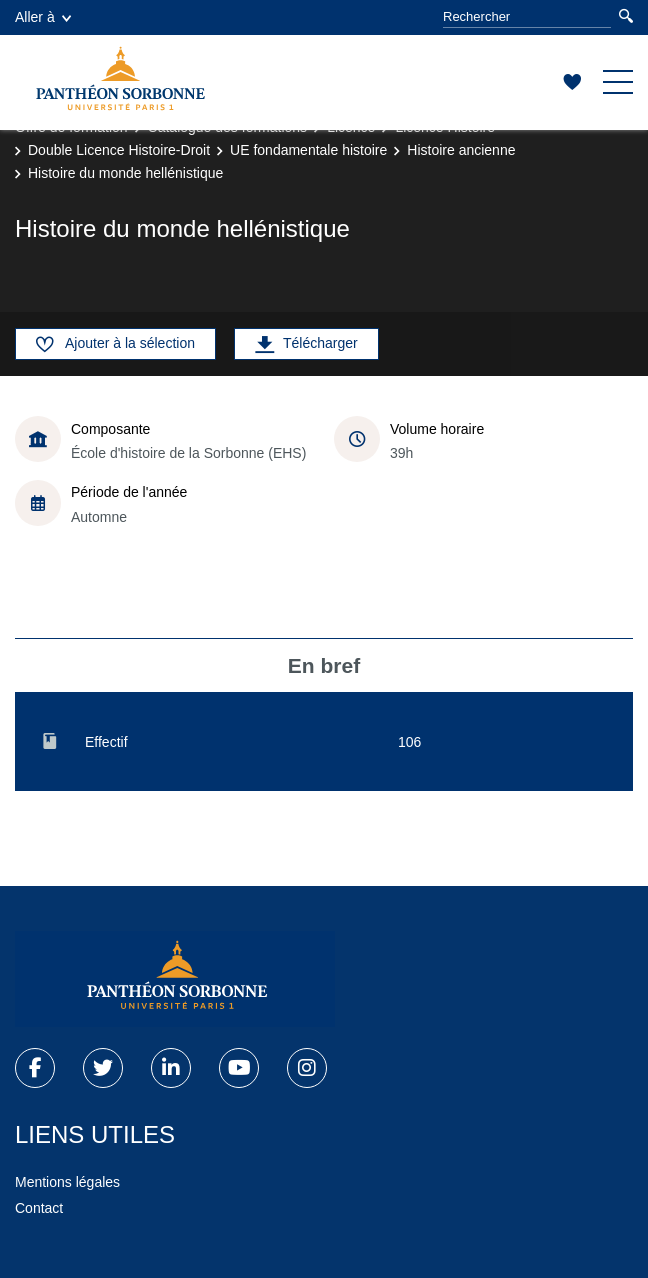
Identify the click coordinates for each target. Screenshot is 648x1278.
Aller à (43, 17)
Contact (39, 1208)
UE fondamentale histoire (308, 150)
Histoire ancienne (461, 150)
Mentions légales (67, 1182)
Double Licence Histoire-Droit (119, 150)
